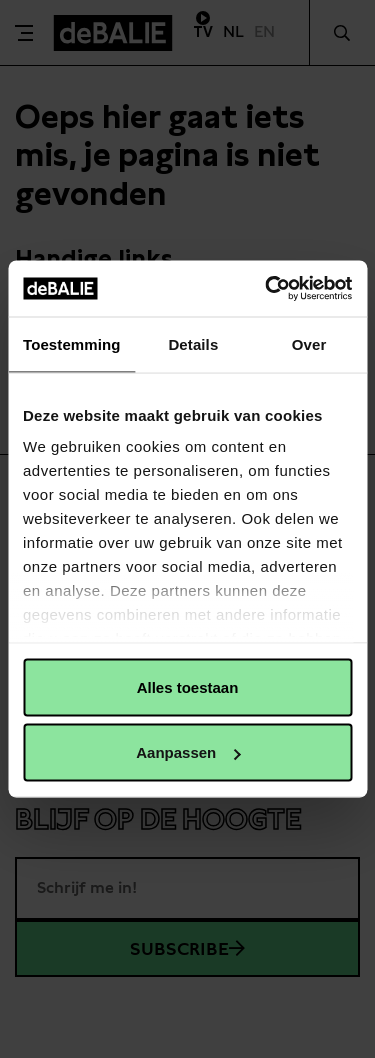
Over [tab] (309, 343)
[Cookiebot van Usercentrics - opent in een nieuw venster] (267, 289)
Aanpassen (188, 752)
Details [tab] (193, 343)
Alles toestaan (188, 686)
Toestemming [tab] (72, 343)
